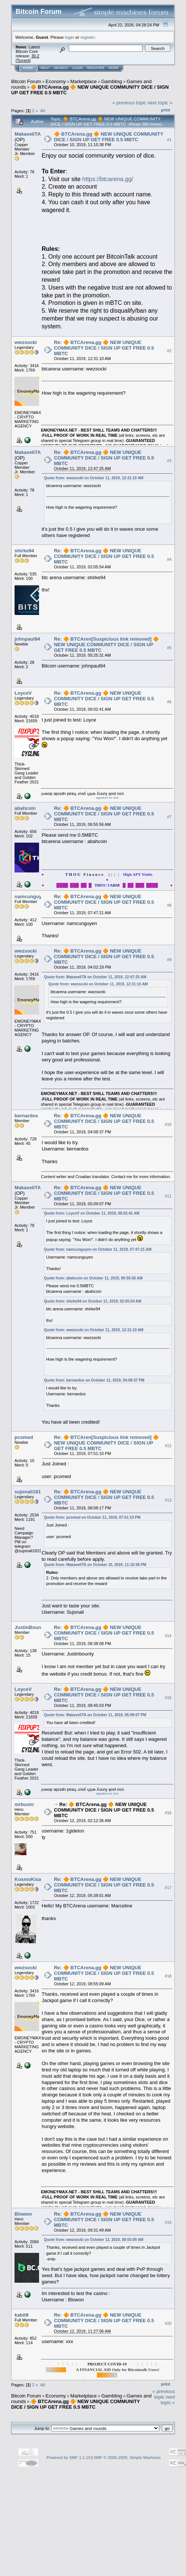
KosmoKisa (28, 1879)
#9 (169, 959)
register (87, 37)
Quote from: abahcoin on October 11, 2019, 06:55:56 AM (93, 1278)
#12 (168, 1445)
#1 (169, 140)
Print (165, 110)
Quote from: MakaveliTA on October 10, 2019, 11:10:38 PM (95, 1565)
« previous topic (129, 102)
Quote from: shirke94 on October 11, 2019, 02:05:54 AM (92, 1301)
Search (61, 68)
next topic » (160, 102)
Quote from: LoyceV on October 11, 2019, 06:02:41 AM (92, 1213)
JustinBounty (30, 1627)
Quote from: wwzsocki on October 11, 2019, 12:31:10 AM (94, 478)
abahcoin (25, 808)
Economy (56, 81)
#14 (168, 1635)
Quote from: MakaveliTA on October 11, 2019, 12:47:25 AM (95, 977)
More (114, 68)
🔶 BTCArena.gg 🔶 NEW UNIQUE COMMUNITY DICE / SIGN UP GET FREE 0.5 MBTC (108, 136)
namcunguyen (31, 896)
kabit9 (22, 2315)
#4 (169, 559)
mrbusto (24, 1804)
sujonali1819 (29, 1491)
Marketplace (83, 81)
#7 (169, 817)
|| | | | (108, 874)
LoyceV (23, 693)
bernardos (26, 1115)
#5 (169, 647)
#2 (169, 350)
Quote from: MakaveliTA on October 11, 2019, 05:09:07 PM (95, 1715)
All (42, 110)
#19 (168, 2222)
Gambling (111, 81)
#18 (168, 1976)
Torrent (23, 60)
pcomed (24, 1437)
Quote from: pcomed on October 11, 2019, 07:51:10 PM (92, 1517)
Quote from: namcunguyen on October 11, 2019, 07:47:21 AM (97, 1249)
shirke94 (24, 550)
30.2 (35, 56)
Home (28, 68)
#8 (169, 905)
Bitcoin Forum (26, 81)
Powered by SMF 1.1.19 (68, 2457)
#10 (168, 1124)
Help (45, 68)
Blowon (23, 2214)
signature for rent (107, 797)
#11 (168, 1196)
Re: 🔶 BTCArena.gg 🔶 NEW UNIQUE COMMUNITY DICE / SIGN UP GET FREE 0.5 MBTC (104, 348)
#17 (168, 1887)
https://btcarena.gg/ (107, 179)
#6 (169, 702)
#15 (168, 1697)
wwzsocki (26, 342)
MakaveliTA (28, 134)
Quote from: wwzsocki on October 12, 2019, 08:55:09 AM (94, 2240)
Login (77, 68)
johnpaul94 (27, 639)
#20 (168, 2323)
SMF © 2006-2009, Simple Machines (127, 2457)
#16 (168, 1813)
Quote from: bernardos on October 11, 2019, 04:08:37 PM (94, 1380)
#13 (168, 1500)
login (69, 37)
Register (95, 68)
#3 (169, 460)
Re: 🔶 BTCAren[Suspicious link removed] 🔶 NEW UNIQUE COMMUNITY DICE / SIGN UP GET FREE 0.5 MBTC (106, 644)
